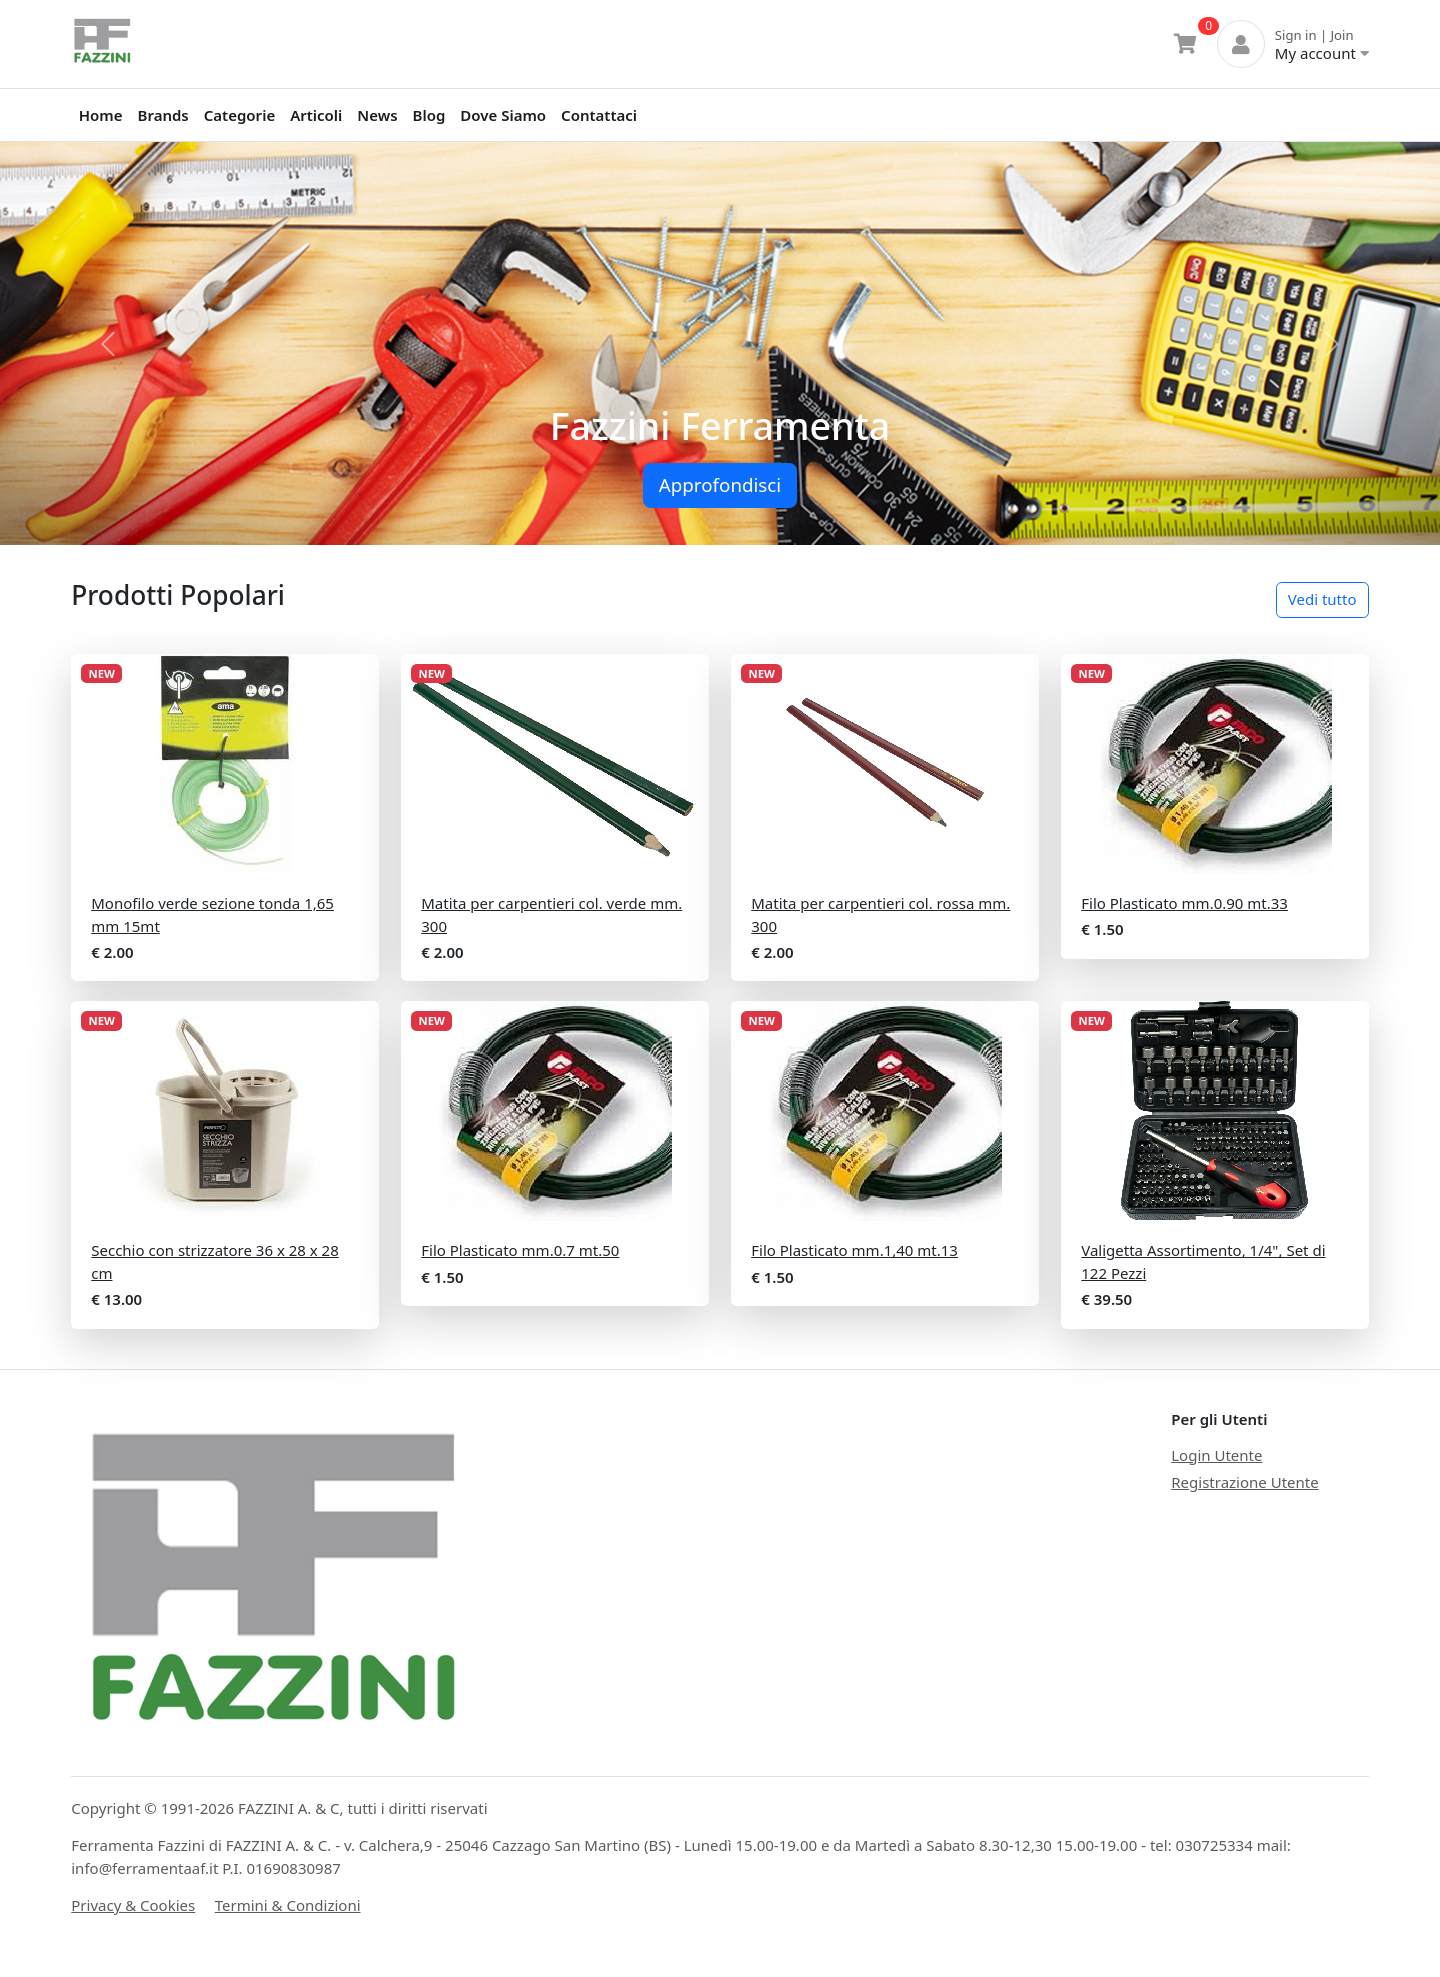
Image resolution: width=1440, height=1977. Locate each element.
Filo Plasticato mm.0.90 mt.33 (1184, 903)
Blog (429, 115)
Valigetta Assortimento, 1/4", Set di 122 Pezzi (1203, 1261)
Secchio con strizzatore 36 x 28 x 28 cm (215, 1261)
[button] (108, 343)
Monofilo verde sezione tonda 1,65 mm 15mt (212, 914)
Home (101, 115)
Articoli (316, 115)
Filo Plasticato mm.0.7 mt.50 (520, 1250)
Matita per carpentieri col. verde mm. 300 (551, 914)
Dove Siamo (503, 115)
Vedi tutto (1322, 599)
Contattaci (599, 115)
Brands (163, 115)
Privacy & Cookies (133, 1905)
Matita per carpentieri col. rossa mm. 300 (880, 914)
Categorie (239, 115)
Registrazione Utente (1244, 1482)
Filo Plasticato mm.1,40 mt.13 (854, 1250)
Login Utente (1216, 1455)
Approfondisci (720, 484)
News (377, 115)
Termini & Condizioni (288, 1905)
